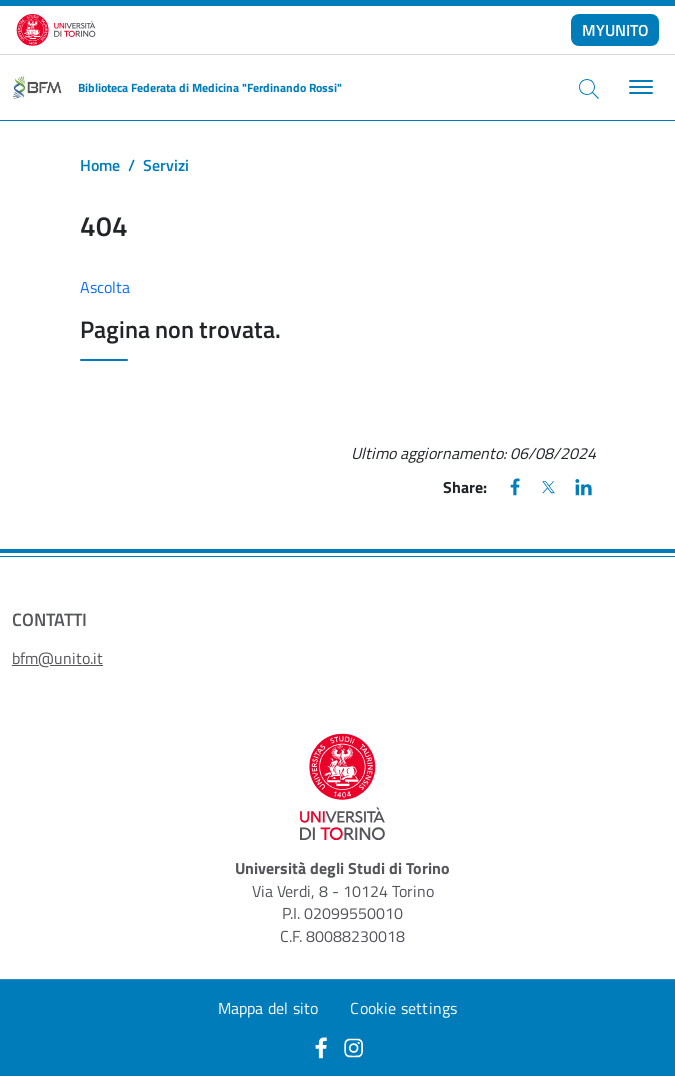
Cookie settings (403, 1008)
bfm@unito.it (57, 658)
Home (100, 165)
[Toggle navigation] (638, 87)
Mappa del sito (268, 1008)
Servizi (166, 165)
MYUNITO (615, 30)
